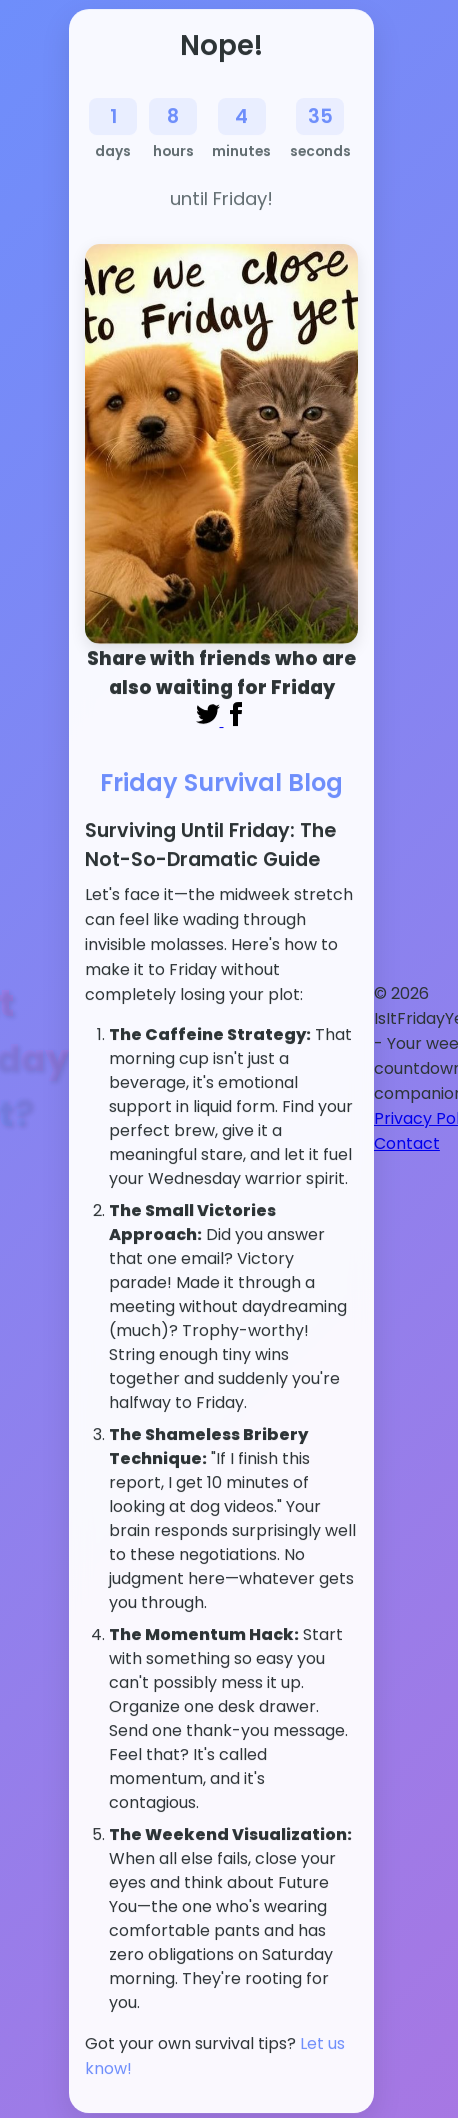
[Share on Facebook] (236, 721)
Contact (407, 1143)
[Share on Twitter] (210, 721)
